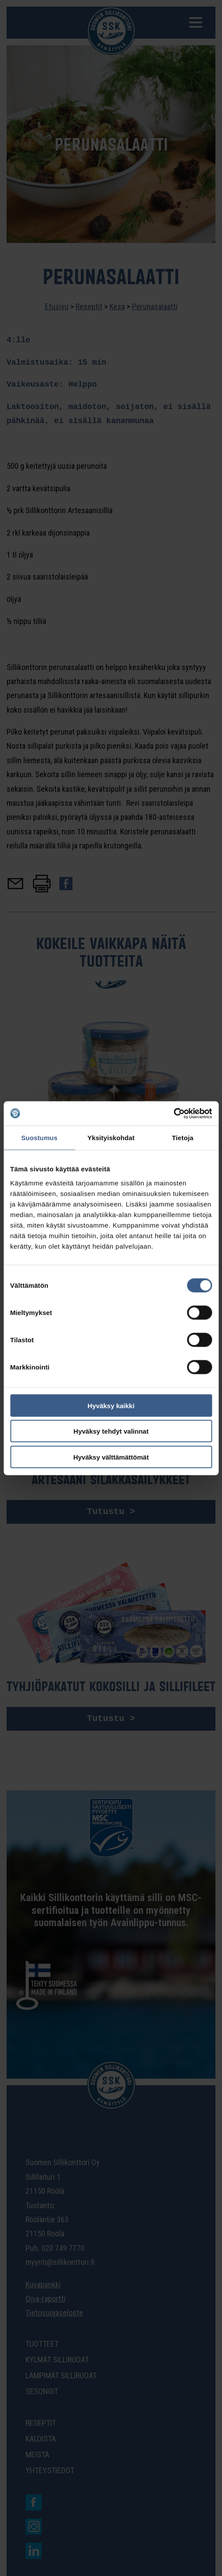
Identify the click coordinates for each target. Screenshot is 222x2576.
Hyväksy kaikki (111, 1405)
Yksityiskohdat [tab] (111, 1137)
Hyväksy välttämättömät (111, 1456)
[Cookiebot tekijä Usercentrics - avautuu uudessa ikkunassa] (173, 1113)
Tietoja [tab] (182, 1137)
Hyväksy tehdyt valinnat (111, 1431)
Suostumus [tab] (39, 1137)
